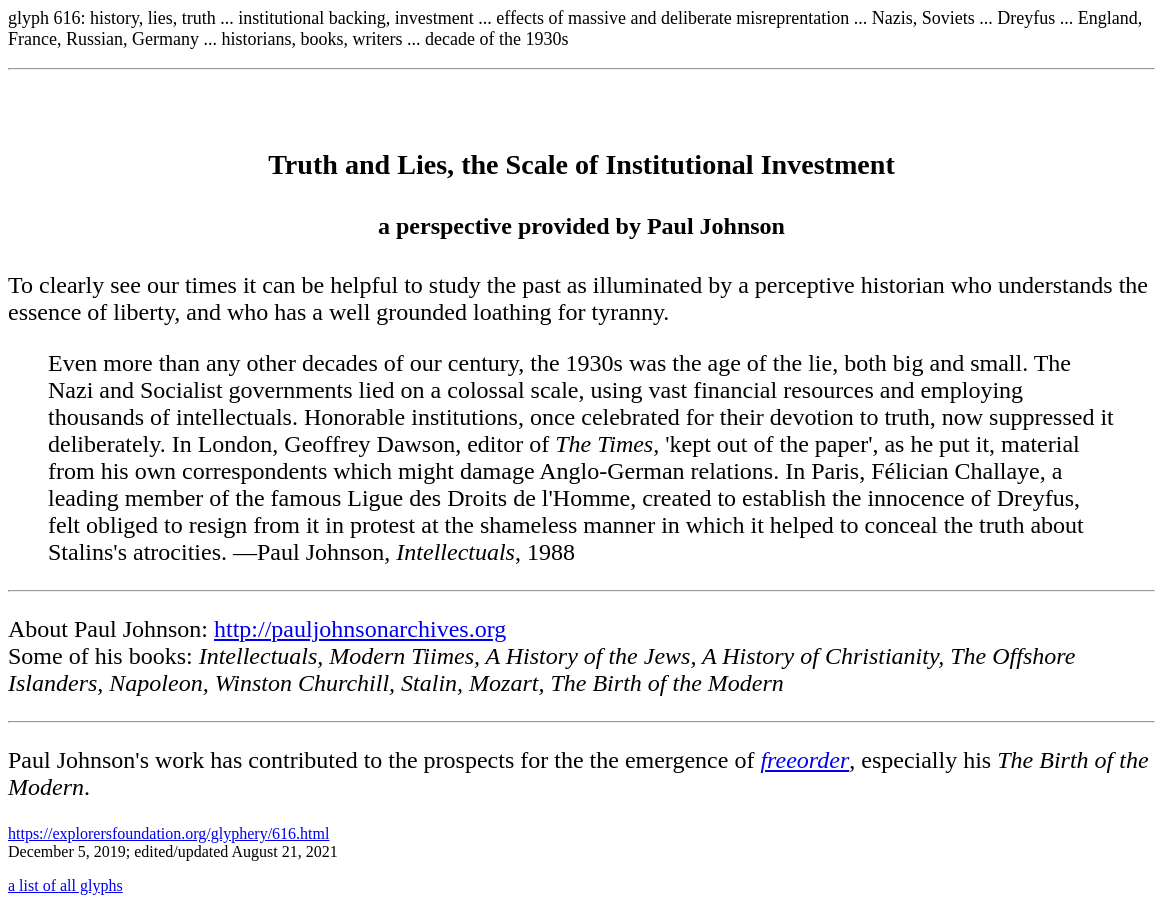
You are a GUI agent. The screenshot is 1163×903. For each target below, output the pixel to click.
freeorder (804, 760)
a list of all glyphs (65, 885)
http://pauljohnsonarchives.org (360, 629)
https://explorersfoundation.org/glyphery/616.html (168, 833)
